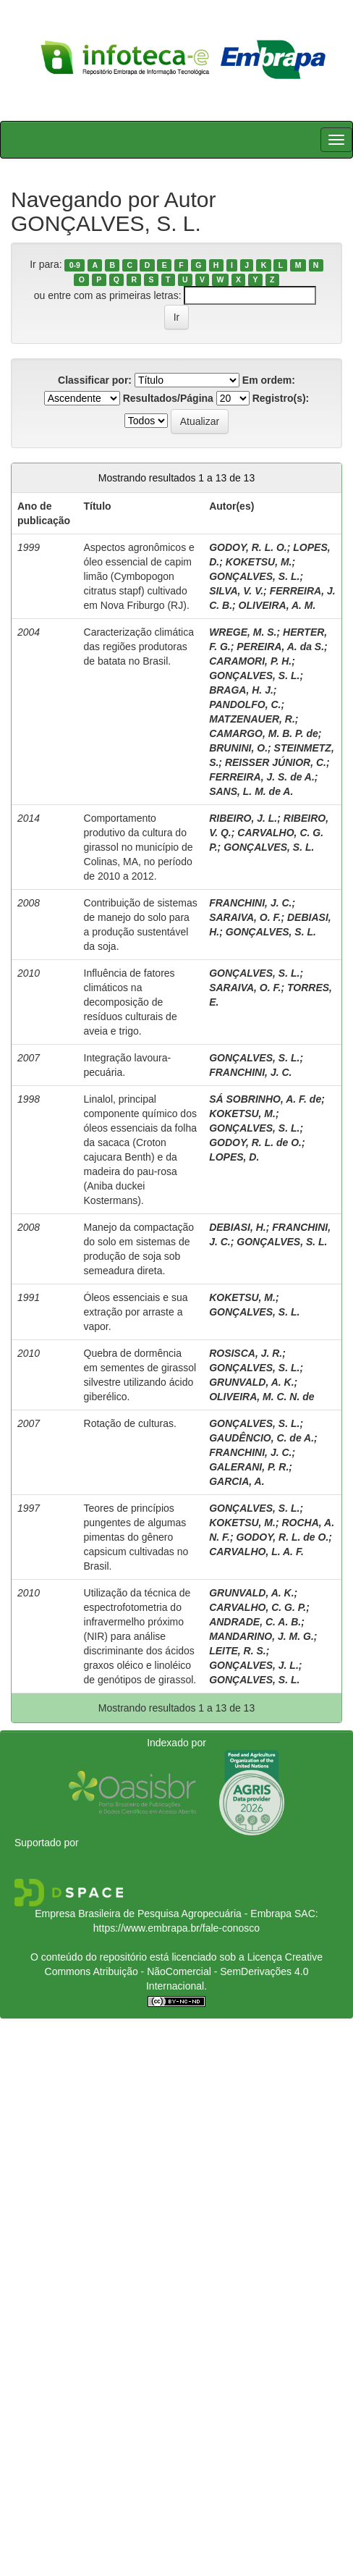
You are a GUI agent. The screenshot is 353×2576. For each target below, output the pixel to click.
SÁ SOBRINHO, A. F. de (265, 1099)
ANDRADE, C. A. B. (255, 1622)
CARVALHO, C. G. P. (257, 1607)
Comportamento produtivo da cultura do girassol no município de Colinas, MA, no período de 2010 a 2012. (138, 847)
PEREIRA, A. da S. (280, 646)
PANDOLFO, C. (245, 704)
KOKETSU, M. (259, 562)
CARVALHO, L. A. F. (256, 1551)
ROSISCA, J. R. (245, 1353)
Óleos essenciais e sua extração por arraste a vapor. (136, 1312)
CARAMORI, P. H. (250, 661)
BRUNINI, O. (238, 748)
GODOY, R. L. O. (248, 547)
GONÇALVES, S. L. (254, 576)
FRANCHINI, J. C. (250, 903)
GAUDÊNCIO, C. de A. (261, 1438)
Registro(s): (281, 398)
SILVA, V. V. (236, 591)
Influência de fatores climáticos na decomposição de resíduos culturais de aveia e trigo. (130, 1002)
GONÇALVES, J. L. (254, 1665)
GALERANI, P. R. (249, 1467)
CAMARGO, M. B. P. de (263, 733)
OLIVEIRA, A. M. (277, 605)
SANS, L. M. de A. (251, 791)
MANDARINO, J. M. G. (261, 1636)
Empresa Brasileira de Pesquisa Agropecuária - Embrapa (163, 1913)
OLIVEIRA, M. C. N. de (261, 1396)
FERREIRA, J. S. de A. (262, 777)
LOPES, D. (234, 1157)
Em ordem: (268, 380)
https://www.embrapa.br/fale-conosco (176, 1928)
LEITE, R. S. (237, 1651)
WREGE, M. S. (242, 632)
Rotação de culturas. (130, 1423)
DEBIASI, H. (237, 1227)
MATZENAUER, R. (252, 719)
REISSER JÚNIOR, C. (275, 762)
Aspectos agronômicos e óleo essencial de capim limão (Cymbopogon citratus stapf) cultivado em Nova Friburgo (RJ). (139, 576)
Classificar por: (95, 380)
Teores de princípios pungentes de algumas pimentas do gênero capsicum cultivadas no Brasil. (136, 1537)
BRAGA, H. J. (241, 690)
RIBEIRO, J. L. (243, 818)
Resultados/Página (168, 398)
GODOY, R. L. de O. (255, 1142)
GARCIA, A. (236, 1481)
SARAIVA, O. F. (245, 917)
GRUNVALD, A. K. (251, 1382)
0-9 (74, 265)
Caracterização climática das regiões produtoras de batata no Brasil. (139, 646)
